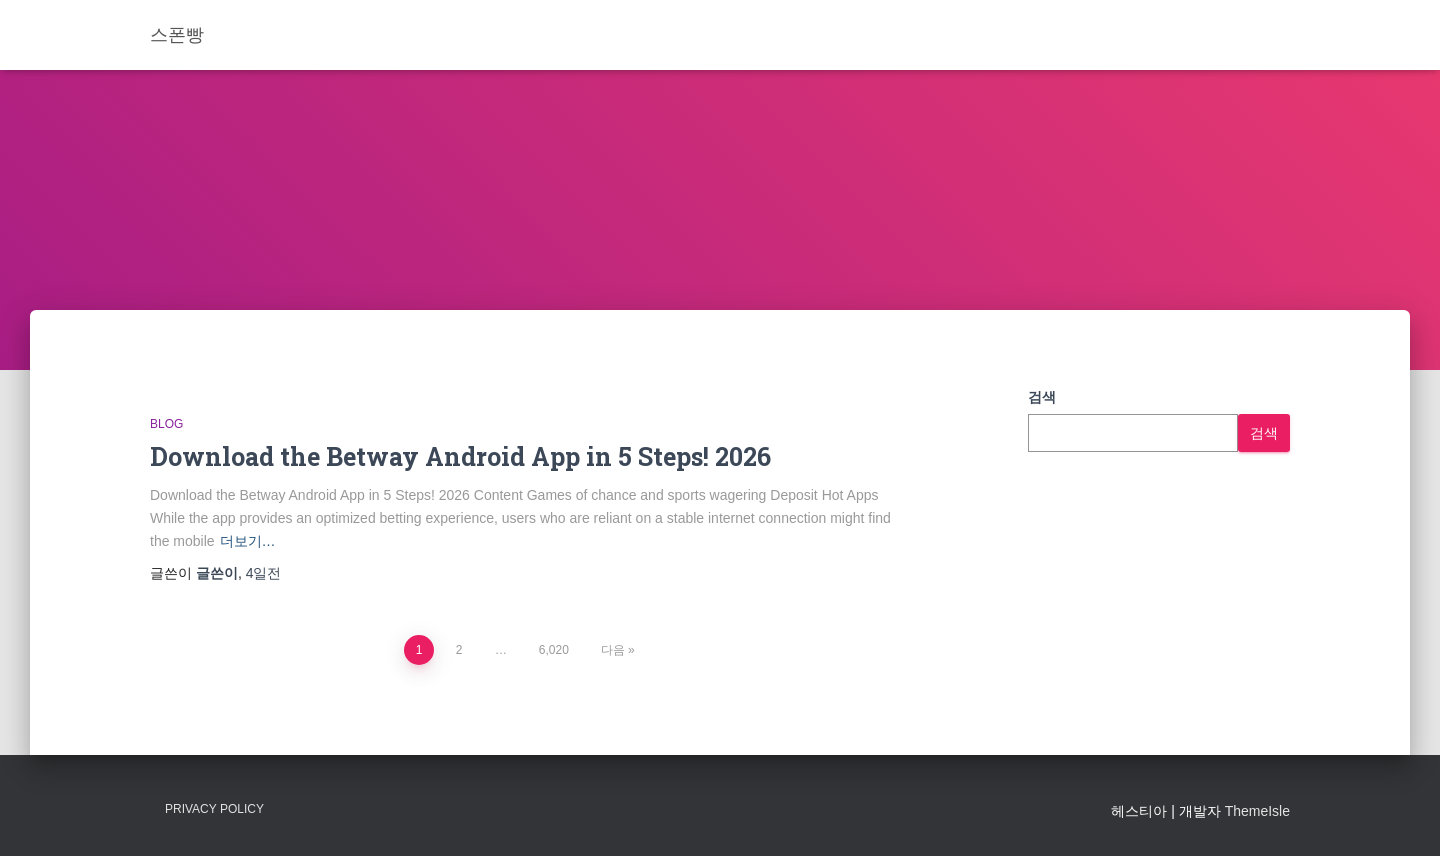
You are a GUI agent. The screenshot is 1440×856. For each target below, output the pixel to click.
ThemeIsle (1257, 811)
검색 (1042, 397)
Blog (166, 424)
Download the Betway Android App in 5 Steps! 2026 (460, 456)
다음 (613, 650)
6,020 (554, 650)
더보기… (248, 541)
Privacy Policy (214, 809)
